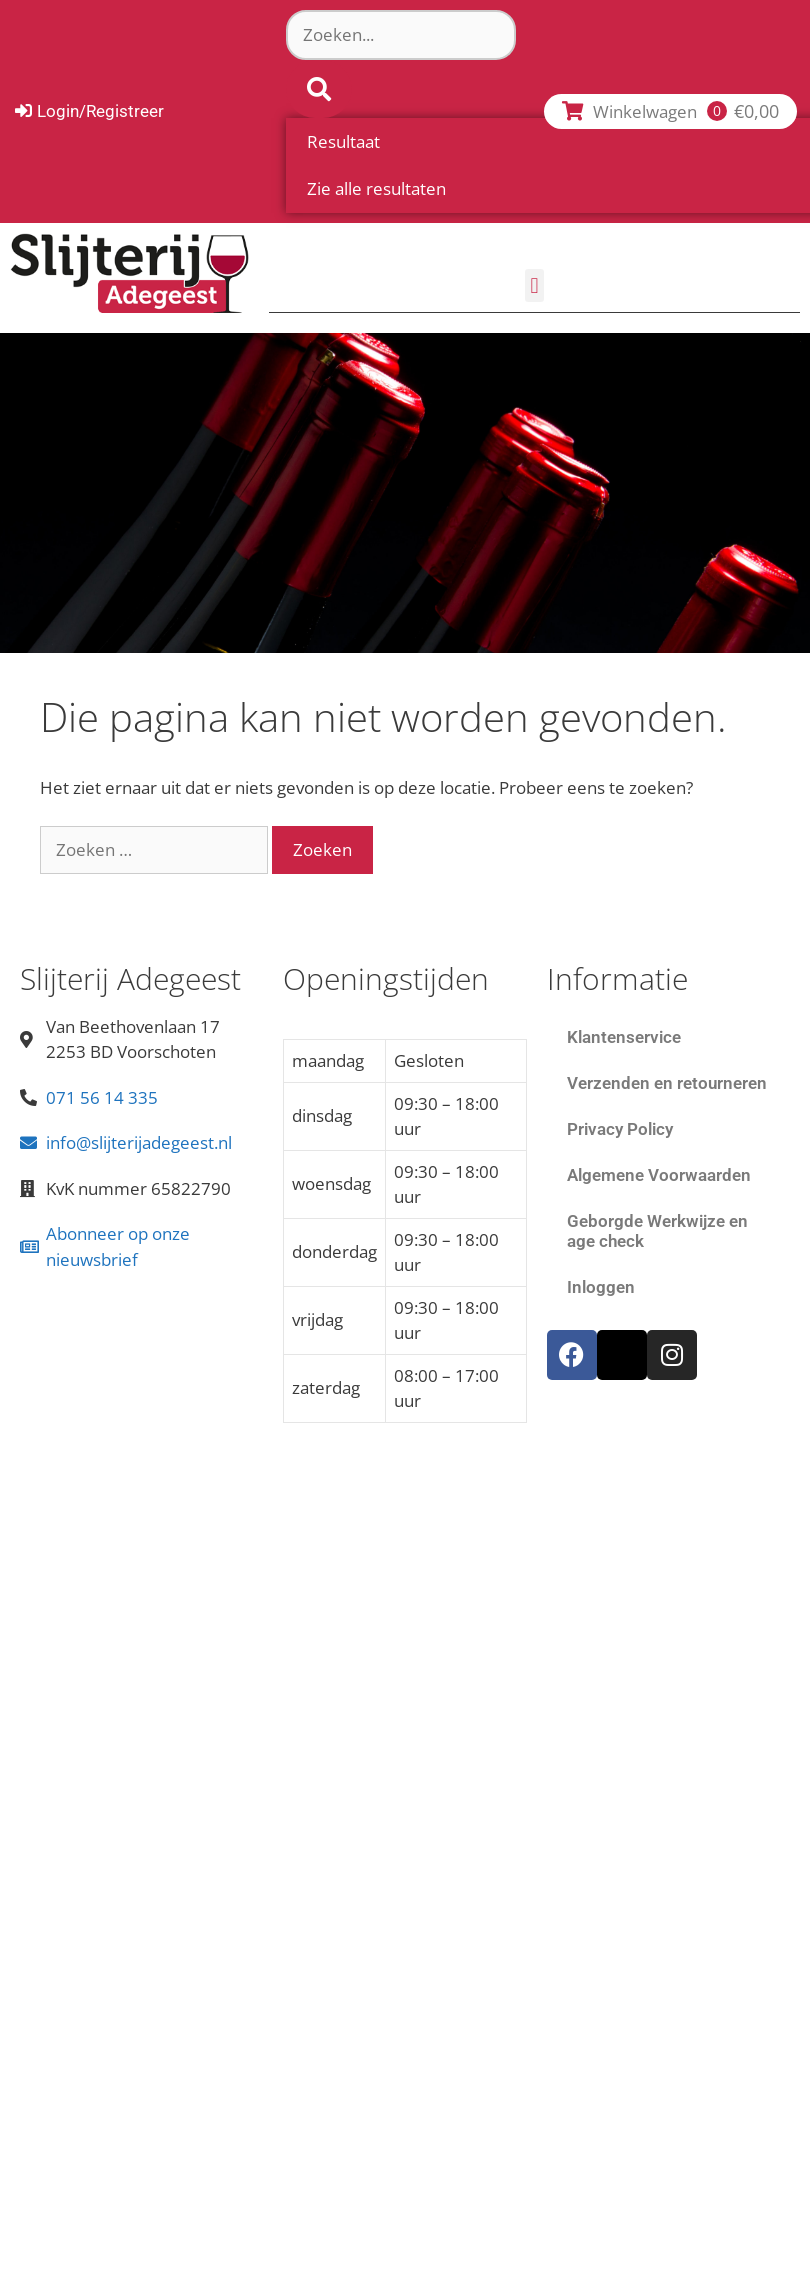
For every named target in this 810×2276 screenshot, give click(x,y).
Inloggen (601, 1287)
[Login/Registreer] (89, 112)
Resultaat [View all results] (343, 141)
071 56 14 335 (102, 1097)
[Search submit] (319, 89)
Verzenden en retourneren (667, 1083)
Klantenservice (624, 1037)
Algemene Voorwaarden (659, 1175)
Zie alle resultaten (376, 188)
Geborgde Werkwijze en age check (657, 1231)
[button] (534, 285)
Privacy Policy (620, 1129)
